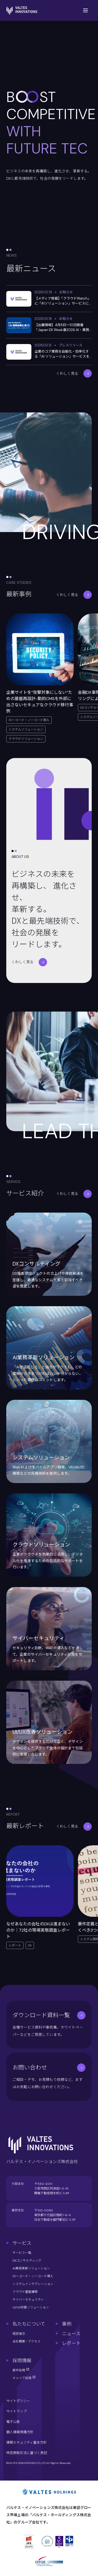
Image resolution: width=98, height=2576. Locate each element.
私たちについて (29, 2324)
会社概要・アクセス (27, 2341)
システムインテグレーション (33, 2284)
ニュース (71, 2334)
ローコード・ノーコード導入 (33, 2276)
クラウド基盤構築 (25, 2292)
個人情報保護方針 (19, 2432)
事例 (66, 2324)
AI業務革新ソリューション (31, 2268)
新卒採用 (21, 2370)
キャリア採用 (24, 2378)
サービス (22, 2243)
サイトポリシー (18, 2401)
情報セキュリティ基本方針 (26, 2442)
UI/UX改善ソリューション (31, 2307)
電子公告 (13, 2421)
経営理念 (19, 2334)
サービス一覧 (22, 2253)
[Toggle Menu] (85, 10)
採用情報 (22, 2361)
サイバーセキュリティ (28, 2299)
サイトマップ (16, 2411)
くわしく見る (74, 373)
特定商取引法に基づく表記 (26, 2453)
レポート (71, 2343)
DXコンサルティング (27, 2260)
